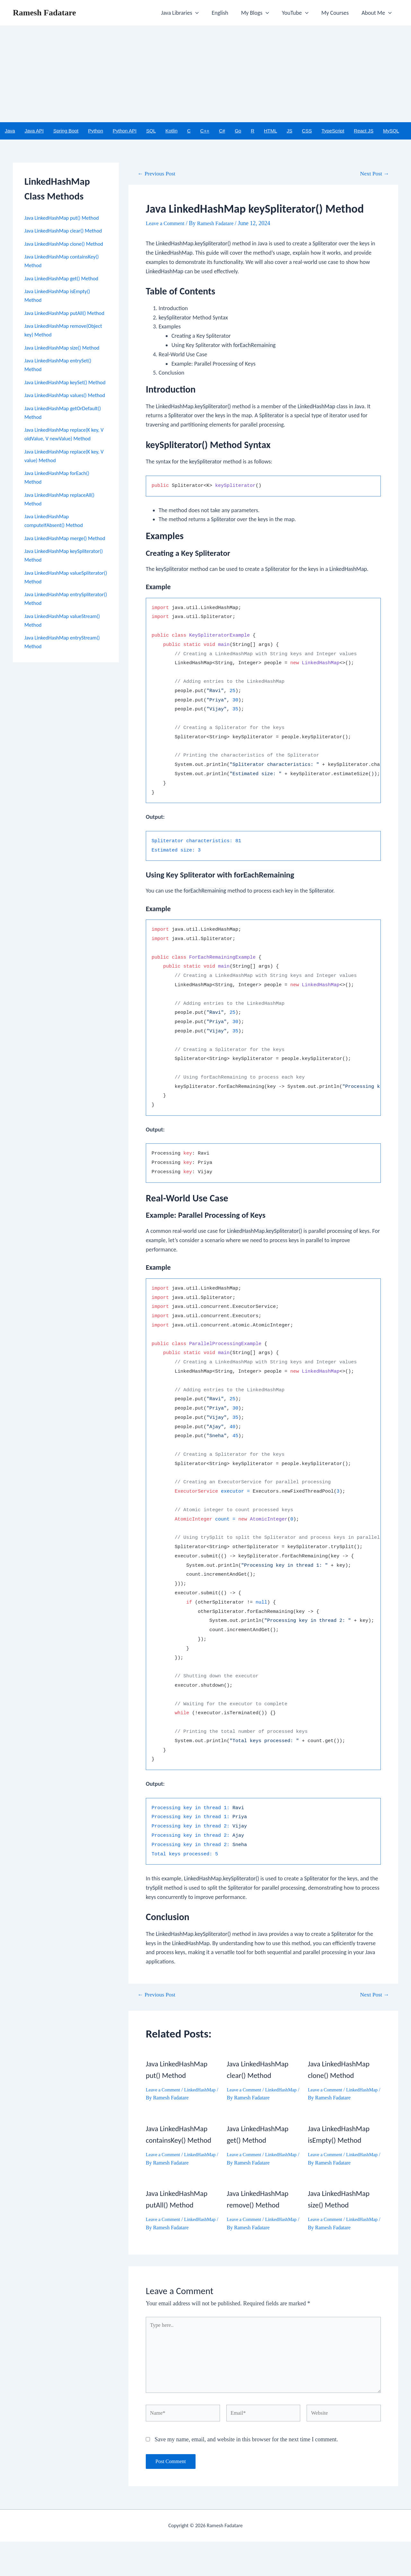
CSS (307, 131)
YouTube (298, 13)
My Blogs (260, 13)
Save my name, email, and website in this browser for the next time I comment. (246, 2473)
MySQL (391, 131)
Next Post (372, 174)
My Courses (337, 12)
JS (290, 131)
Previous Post (159, 174)
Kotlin (171, 131)
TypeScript (332, 131)
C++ (204, 131)
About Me (377, 13)
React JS (363, 131)
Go (238, 131)
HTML (270, 131)
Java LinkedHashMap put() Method (65, 218)
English (225, 12)
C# (222, 131)
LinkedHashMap (163, 2098)
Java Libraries (187, 13)
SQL (151, 131)
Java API (34, 131)
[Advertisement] (205, 74)
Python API (124, 131)
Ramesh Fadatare (44, 12)
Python (95, 131)
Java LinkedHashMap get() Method (65, 296)
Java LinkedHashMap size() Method (65, 374)
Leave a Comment (167, 224)
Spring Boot (65, 131)
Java (10, 131)
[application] (202, 13)
